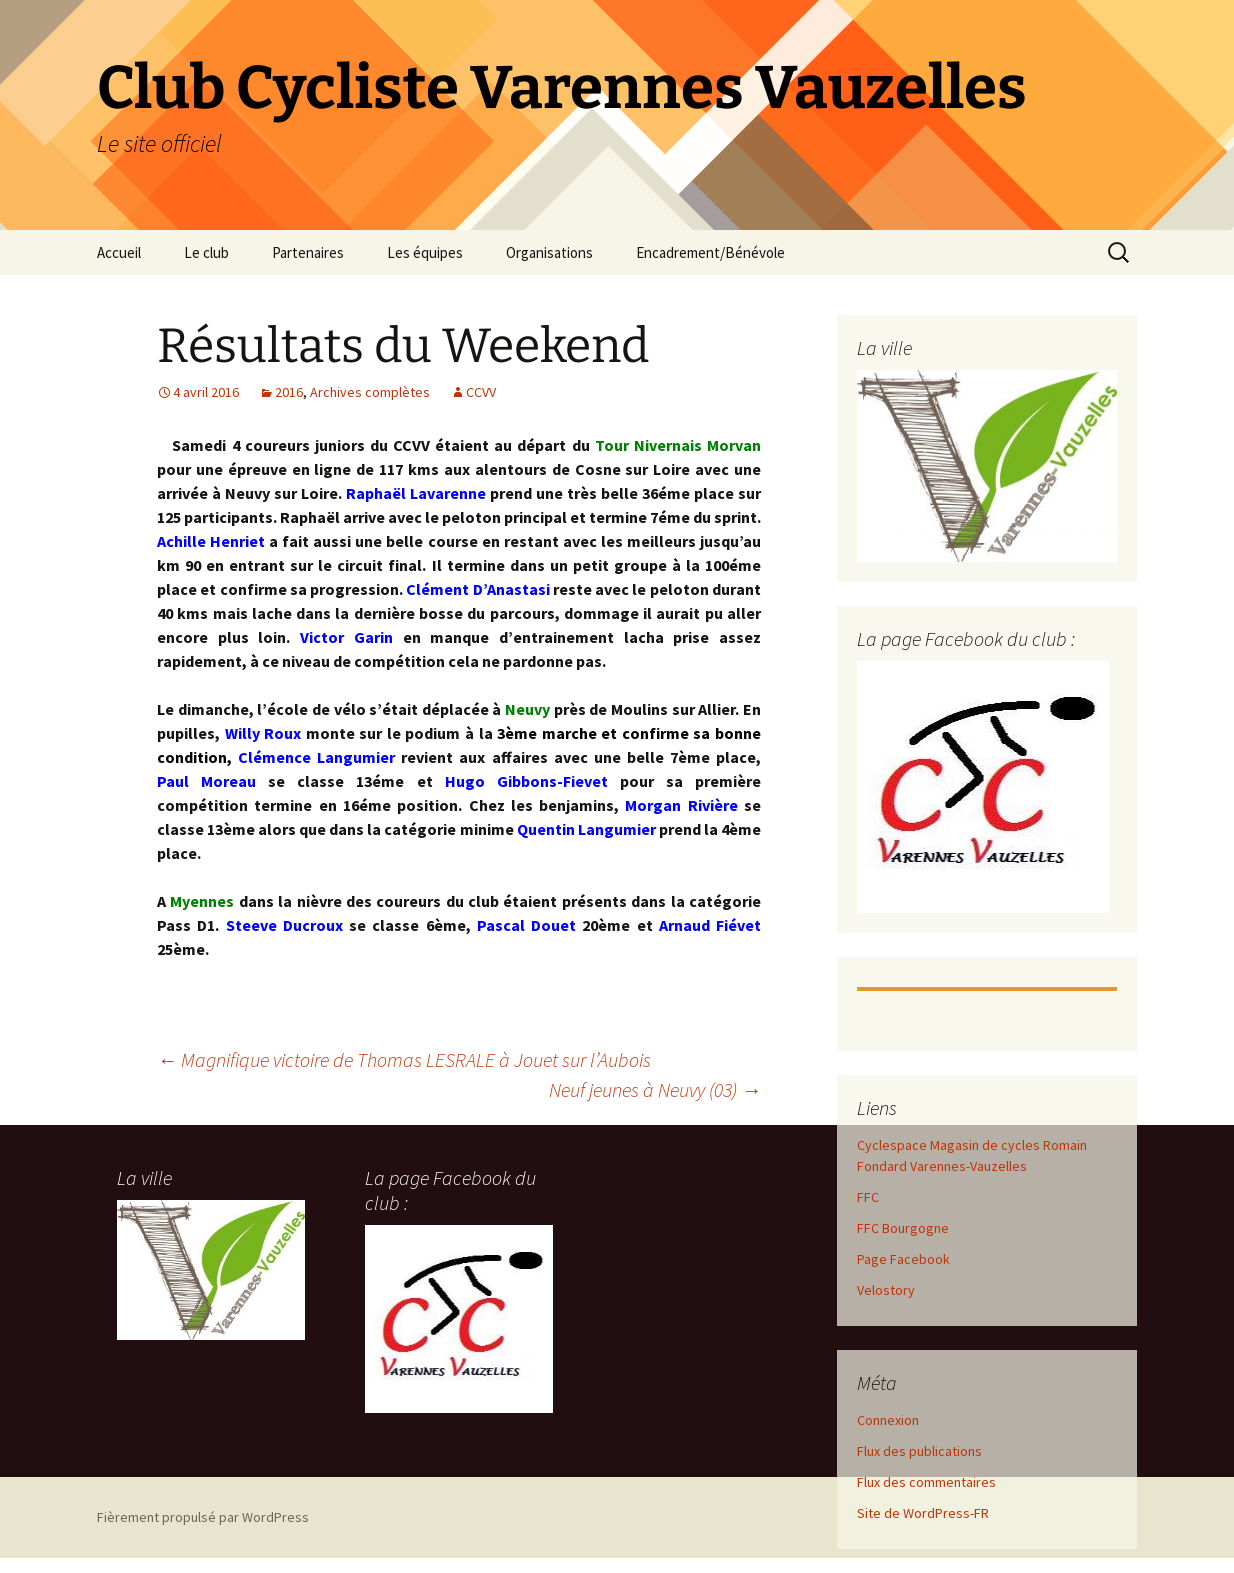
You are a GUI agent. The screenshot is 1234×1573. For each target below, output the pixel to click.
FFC (868, 1197)
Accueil (119, 252)
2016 (289, 392)
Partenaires (308, 252)
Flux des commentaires (926, 1482)
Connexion (888, 1420)
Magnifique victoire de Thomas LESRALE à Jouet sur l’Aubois (404, 1059)
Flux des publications (919, 1451)
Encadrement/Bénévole (710, 252)
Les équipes (425, 252)
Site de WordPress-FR (923, 1513)
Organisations (549, 252)
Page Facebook (903, 1259)
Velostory (886, 1290)
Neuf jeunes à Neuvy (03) (655, 1089)
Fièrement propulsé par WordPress (203, 1517)
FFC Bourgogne (903, 1228)
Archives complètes (370, 392)
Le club (206, 252)
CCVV (481, 392)
